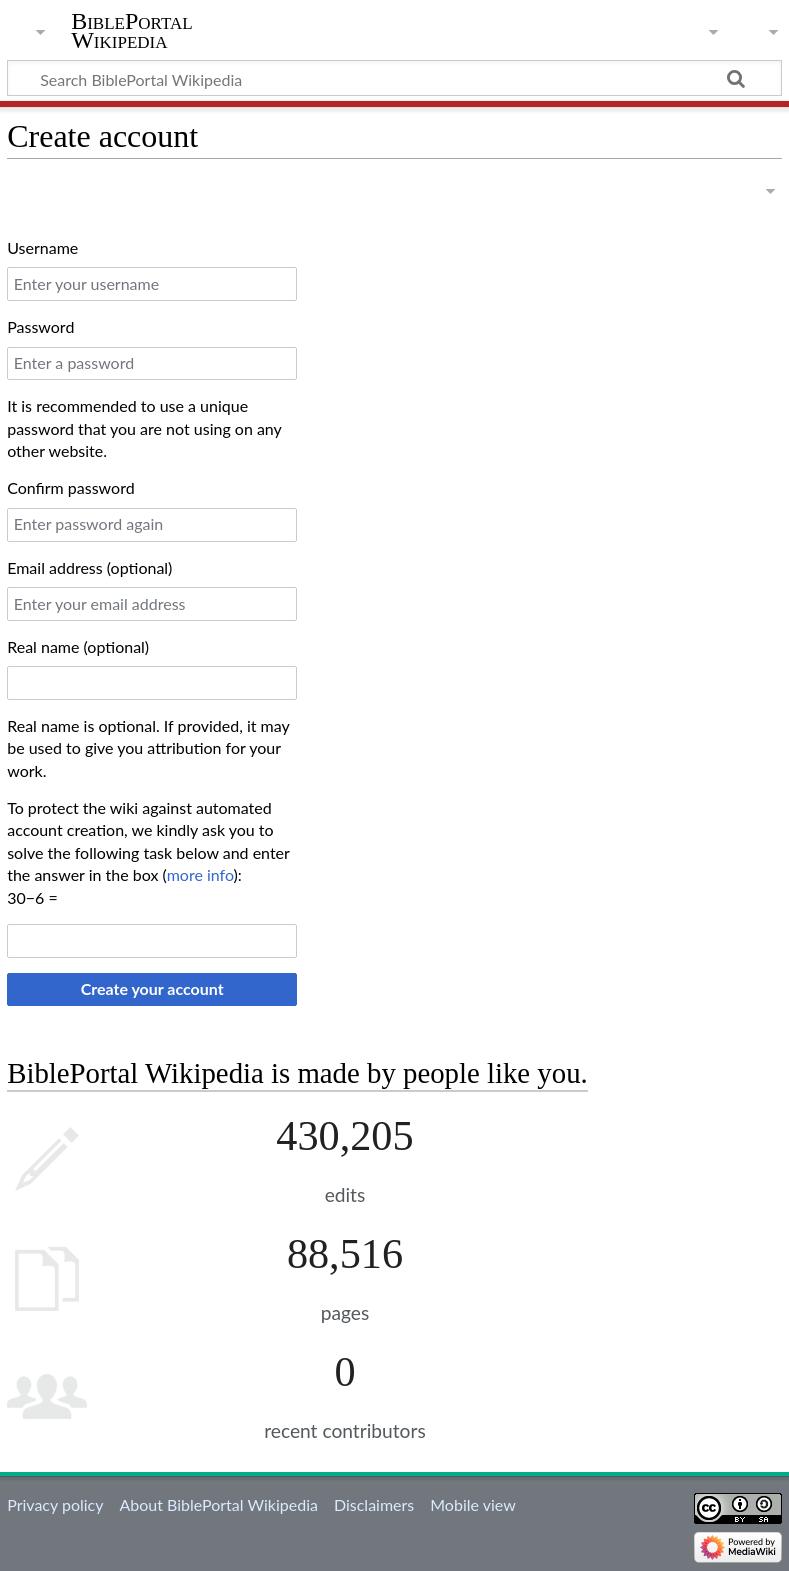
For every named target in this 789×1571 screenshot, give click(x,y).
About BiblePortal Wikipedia (218, 1504)
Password (40, 326)
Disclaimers (374, 1504)
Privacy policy (55, 1504)
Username (42, 247)
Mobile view (472, 1504)
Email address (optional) (89, 567)
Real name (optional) (78, 646)
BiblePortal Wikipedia (131, 31)
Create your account (152, 988)
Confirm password (70, 487)
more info (200, 874)
